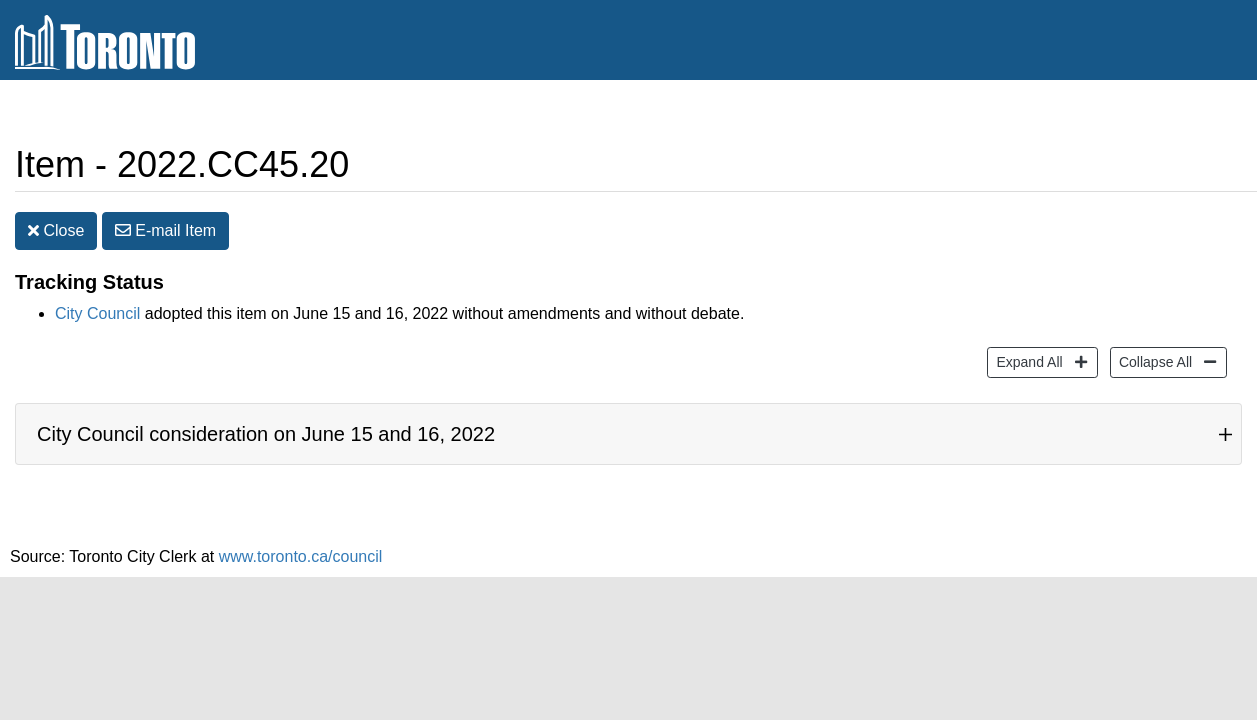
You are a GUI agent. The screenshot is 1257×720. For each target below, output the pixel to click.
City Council (97, 317)
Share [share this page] (1041, 167)
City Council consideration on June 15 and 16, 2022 (266, 438)
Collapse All (1153, 364)
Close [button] (56, 234)
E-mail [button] (165, 234)
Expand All (1026, 364)
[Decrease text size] (1241, 167)
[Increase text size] (1203, 167)
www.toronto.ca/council (301, 560)
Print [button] (1141, 168)
